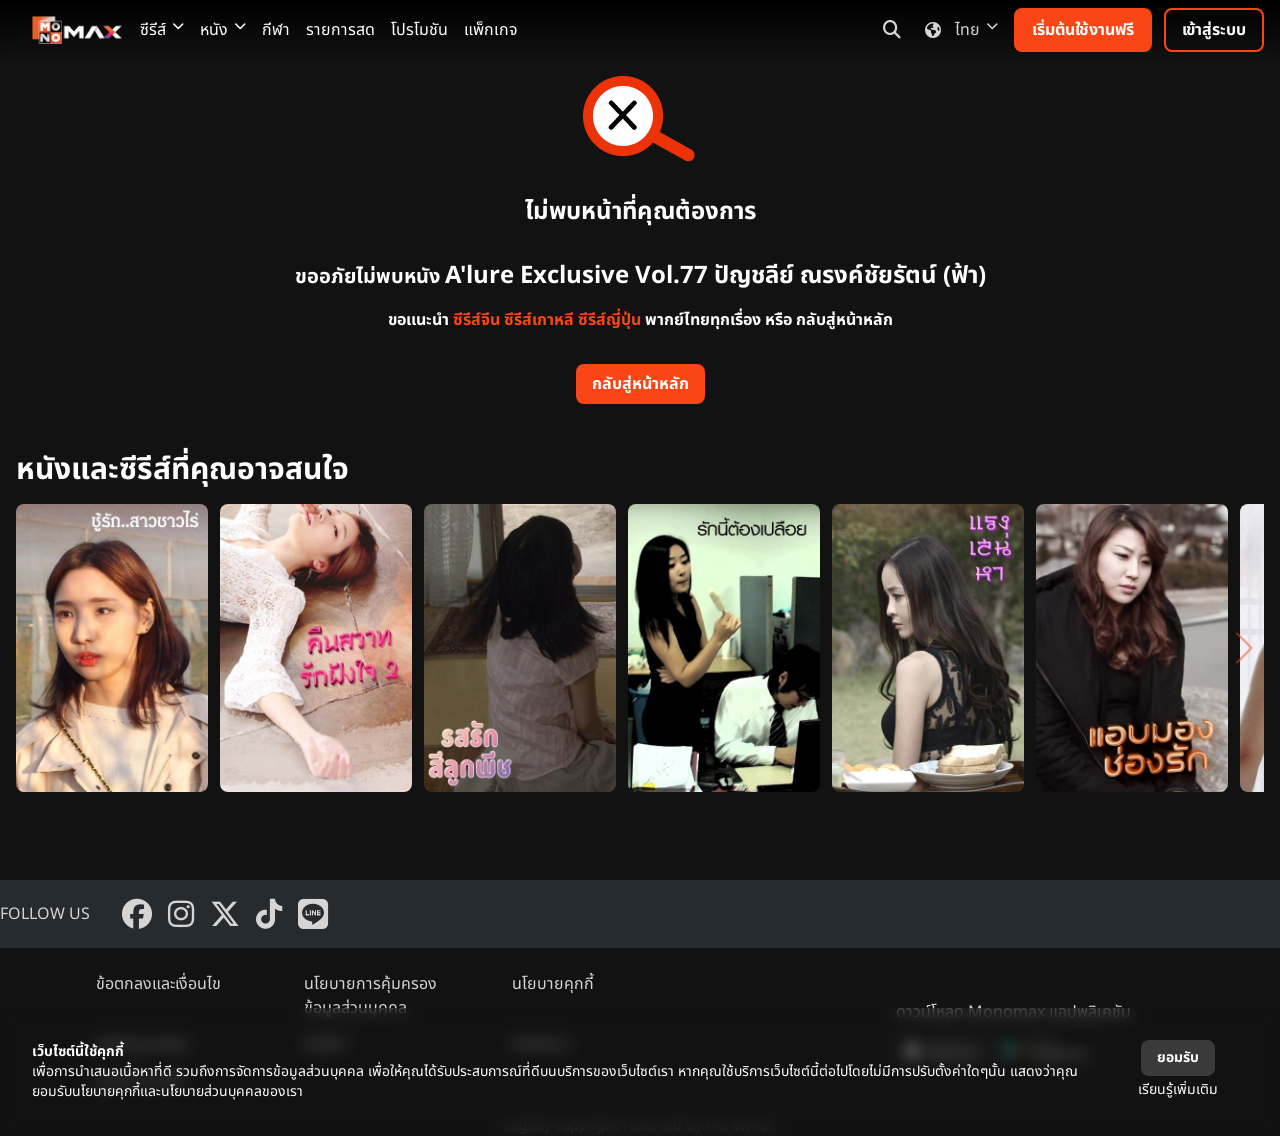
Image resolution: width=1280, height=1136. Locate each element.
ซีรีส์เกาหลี (539, 320)
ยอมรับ (1178, 1057)
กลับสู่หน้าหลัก (640, 384)
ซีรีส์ (162, 30)
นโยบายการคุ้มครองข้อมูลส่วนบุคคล (370, 996)
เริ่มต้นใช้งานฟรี (1083, 30)
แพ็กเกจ (491, 30)
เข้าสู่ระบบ (1214, 30)
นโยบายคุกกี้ (553, 984)
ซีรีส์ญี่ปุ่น (609, 320)
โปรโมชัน (419, 30)
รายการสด (340, 30)
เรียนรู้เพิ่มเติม (1178, 1089)
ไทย (957, 30)
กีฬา (276, 30)
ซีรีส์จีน (476, 320)
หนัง (223, 30)
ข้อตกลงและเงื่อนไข (158, 984)
